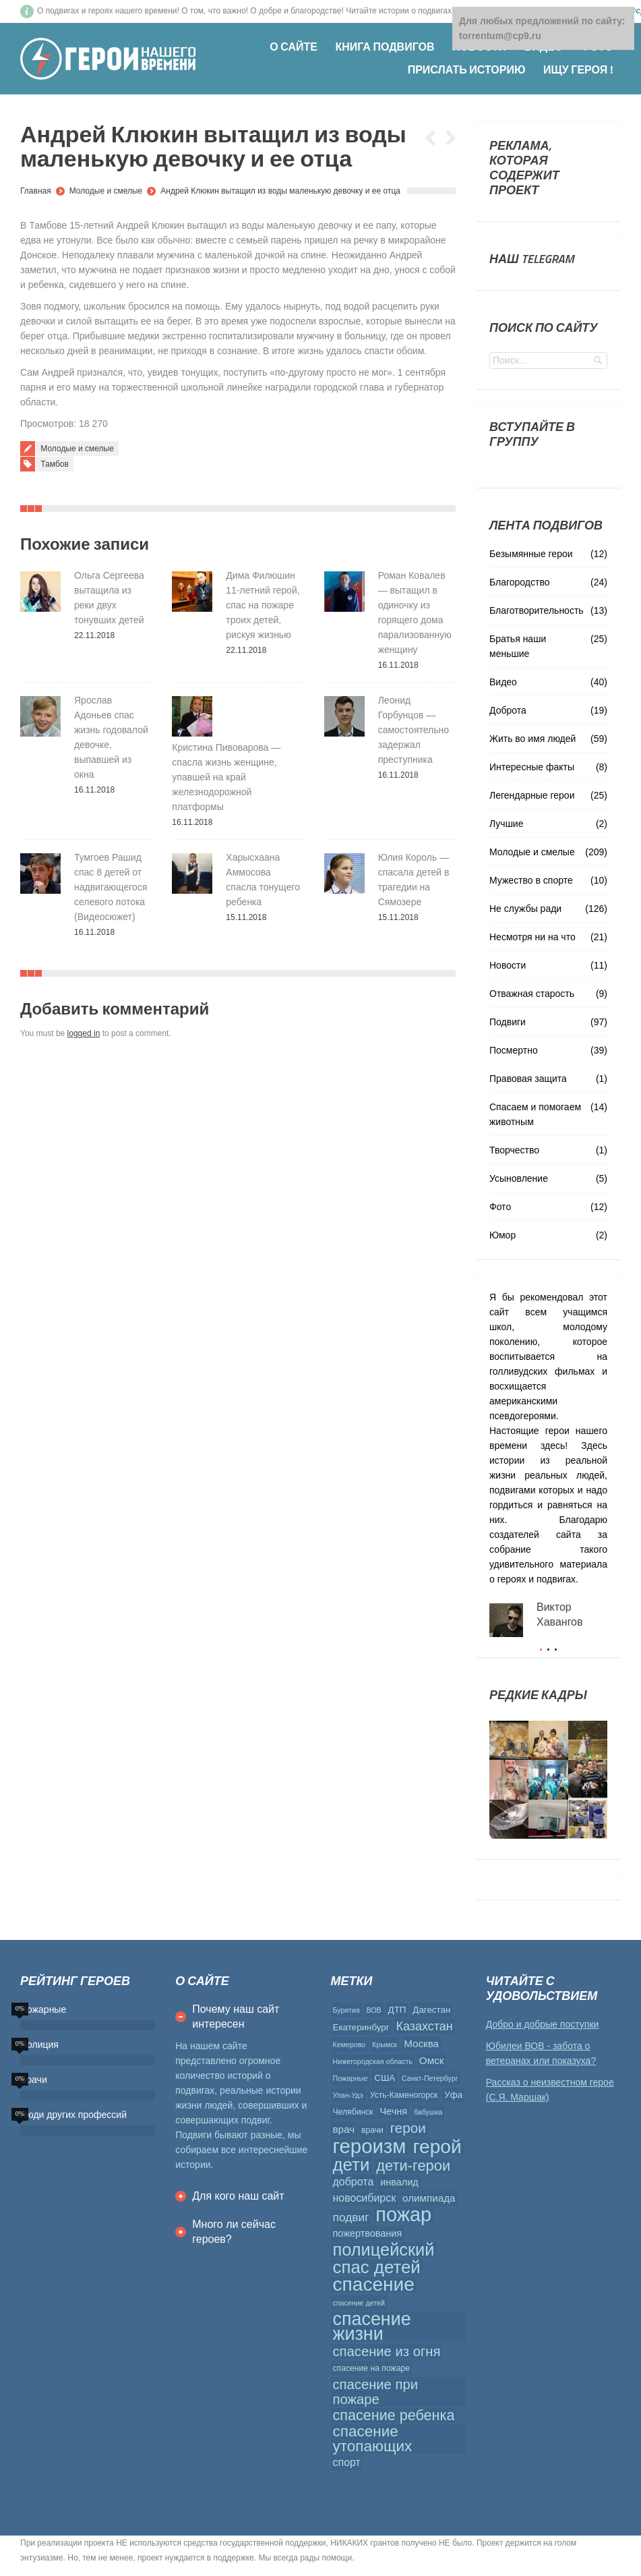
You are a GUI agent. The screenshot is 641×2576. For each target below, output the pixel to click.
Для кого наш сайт (238, 2196)
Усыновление (518, 1178)
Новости (507, 965)
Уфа (453, 2095)
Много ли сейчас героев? (234, 2232)
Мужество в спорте (531, 880)
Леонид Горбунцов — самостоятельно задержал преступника (413, 730)
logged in (83, 1033)
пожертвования (367, 2233)
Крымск (384, 2044)
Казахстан (424, 2026)
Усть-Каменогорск (404, 2095)
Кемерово (349, 2044)
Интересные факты (531, 767)
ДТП (397, 2010)
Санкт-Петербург (430, 2078)
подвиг (351, 2217)
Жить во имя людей (532, 738)
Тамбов (54, 464)
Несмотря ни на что (532, 937)
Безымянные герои (531, 553)
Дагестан (431, 2010)
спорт (347, 2462)
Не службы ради (525, 908)
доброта (353, 2181)
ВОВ (374, 2010)
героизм (369, 2146)
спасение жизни (372, 2326)
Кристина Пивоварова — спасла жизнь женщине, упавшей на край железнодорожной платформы (226, 777)
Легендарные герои (531, 795)
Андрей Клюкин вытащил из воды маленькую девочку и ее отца (280, 191)
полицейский (384, 2249)
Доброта (507, 710)
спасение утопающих (373, 2439)
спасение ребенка (394, 2415)
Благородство (519, 582)
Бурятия (346, 2010)
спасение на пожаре (371, 2368)
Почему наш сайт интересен (235, 2016)
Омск (431, 2060)
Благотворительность (536, 610)
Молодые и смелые (106, 191)
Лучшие (506, 823)
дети (351, 2164)
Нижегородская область (373, 2061)
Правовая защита (528, 1078)
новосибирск (364, 2198)
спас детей (377, 2267)
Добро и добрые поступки (542, 2024)
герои (408, 2128)
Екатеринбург (361, 2027)
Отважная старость (531, 993)
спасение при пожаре (375, 2392)
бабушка (428, 2112)
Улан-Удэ (348, 2095)
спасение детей (359, 2303)
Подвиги (507, 1022)
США (384, 2078)
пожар (403, 2214)
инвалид (399, 2182)
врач (344, 2129)
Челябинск (353, 2112)
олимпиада (428, 2198)
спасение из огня (387, 2351)
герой (437, 2147)
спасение (374, 2284)
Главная (35, 191)
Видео (503, 682)
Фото (500, 1206)
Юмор (502, 1235)
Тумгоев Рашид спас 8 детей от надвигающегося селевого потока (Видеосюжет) (110, 887)
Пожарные (350, 2078)
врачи (372, 2130)
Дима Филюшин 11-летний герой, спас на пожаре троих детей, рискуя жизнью (262, 605)
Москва (421, 2043)
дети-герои (413, 2165)
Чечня (393, 2111)
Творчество (514, 1150)
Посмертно (513, 1050)
